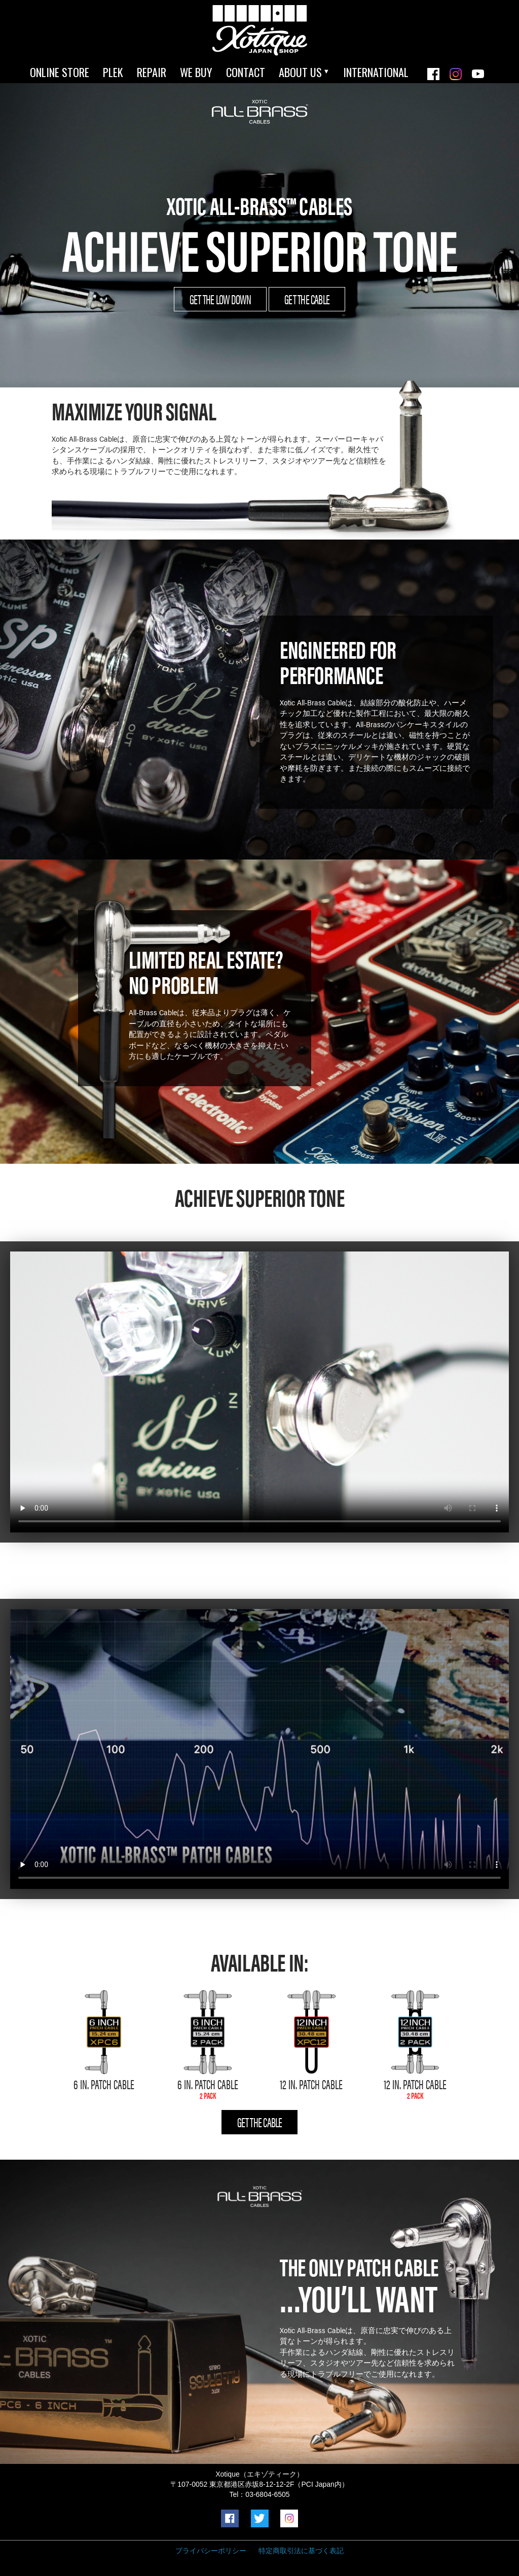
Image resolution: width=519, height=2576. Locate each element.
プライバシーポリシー (210, 2551)
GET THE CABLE (306, 299)
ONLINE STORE (59, 71)
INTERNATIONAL (376, 71)
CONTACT (245, 71)
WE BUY (196, 71)
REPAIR (151, 71)
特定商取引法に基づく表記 (301, 2551)
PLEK (113, 71)
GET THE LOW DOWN (220, 299)
